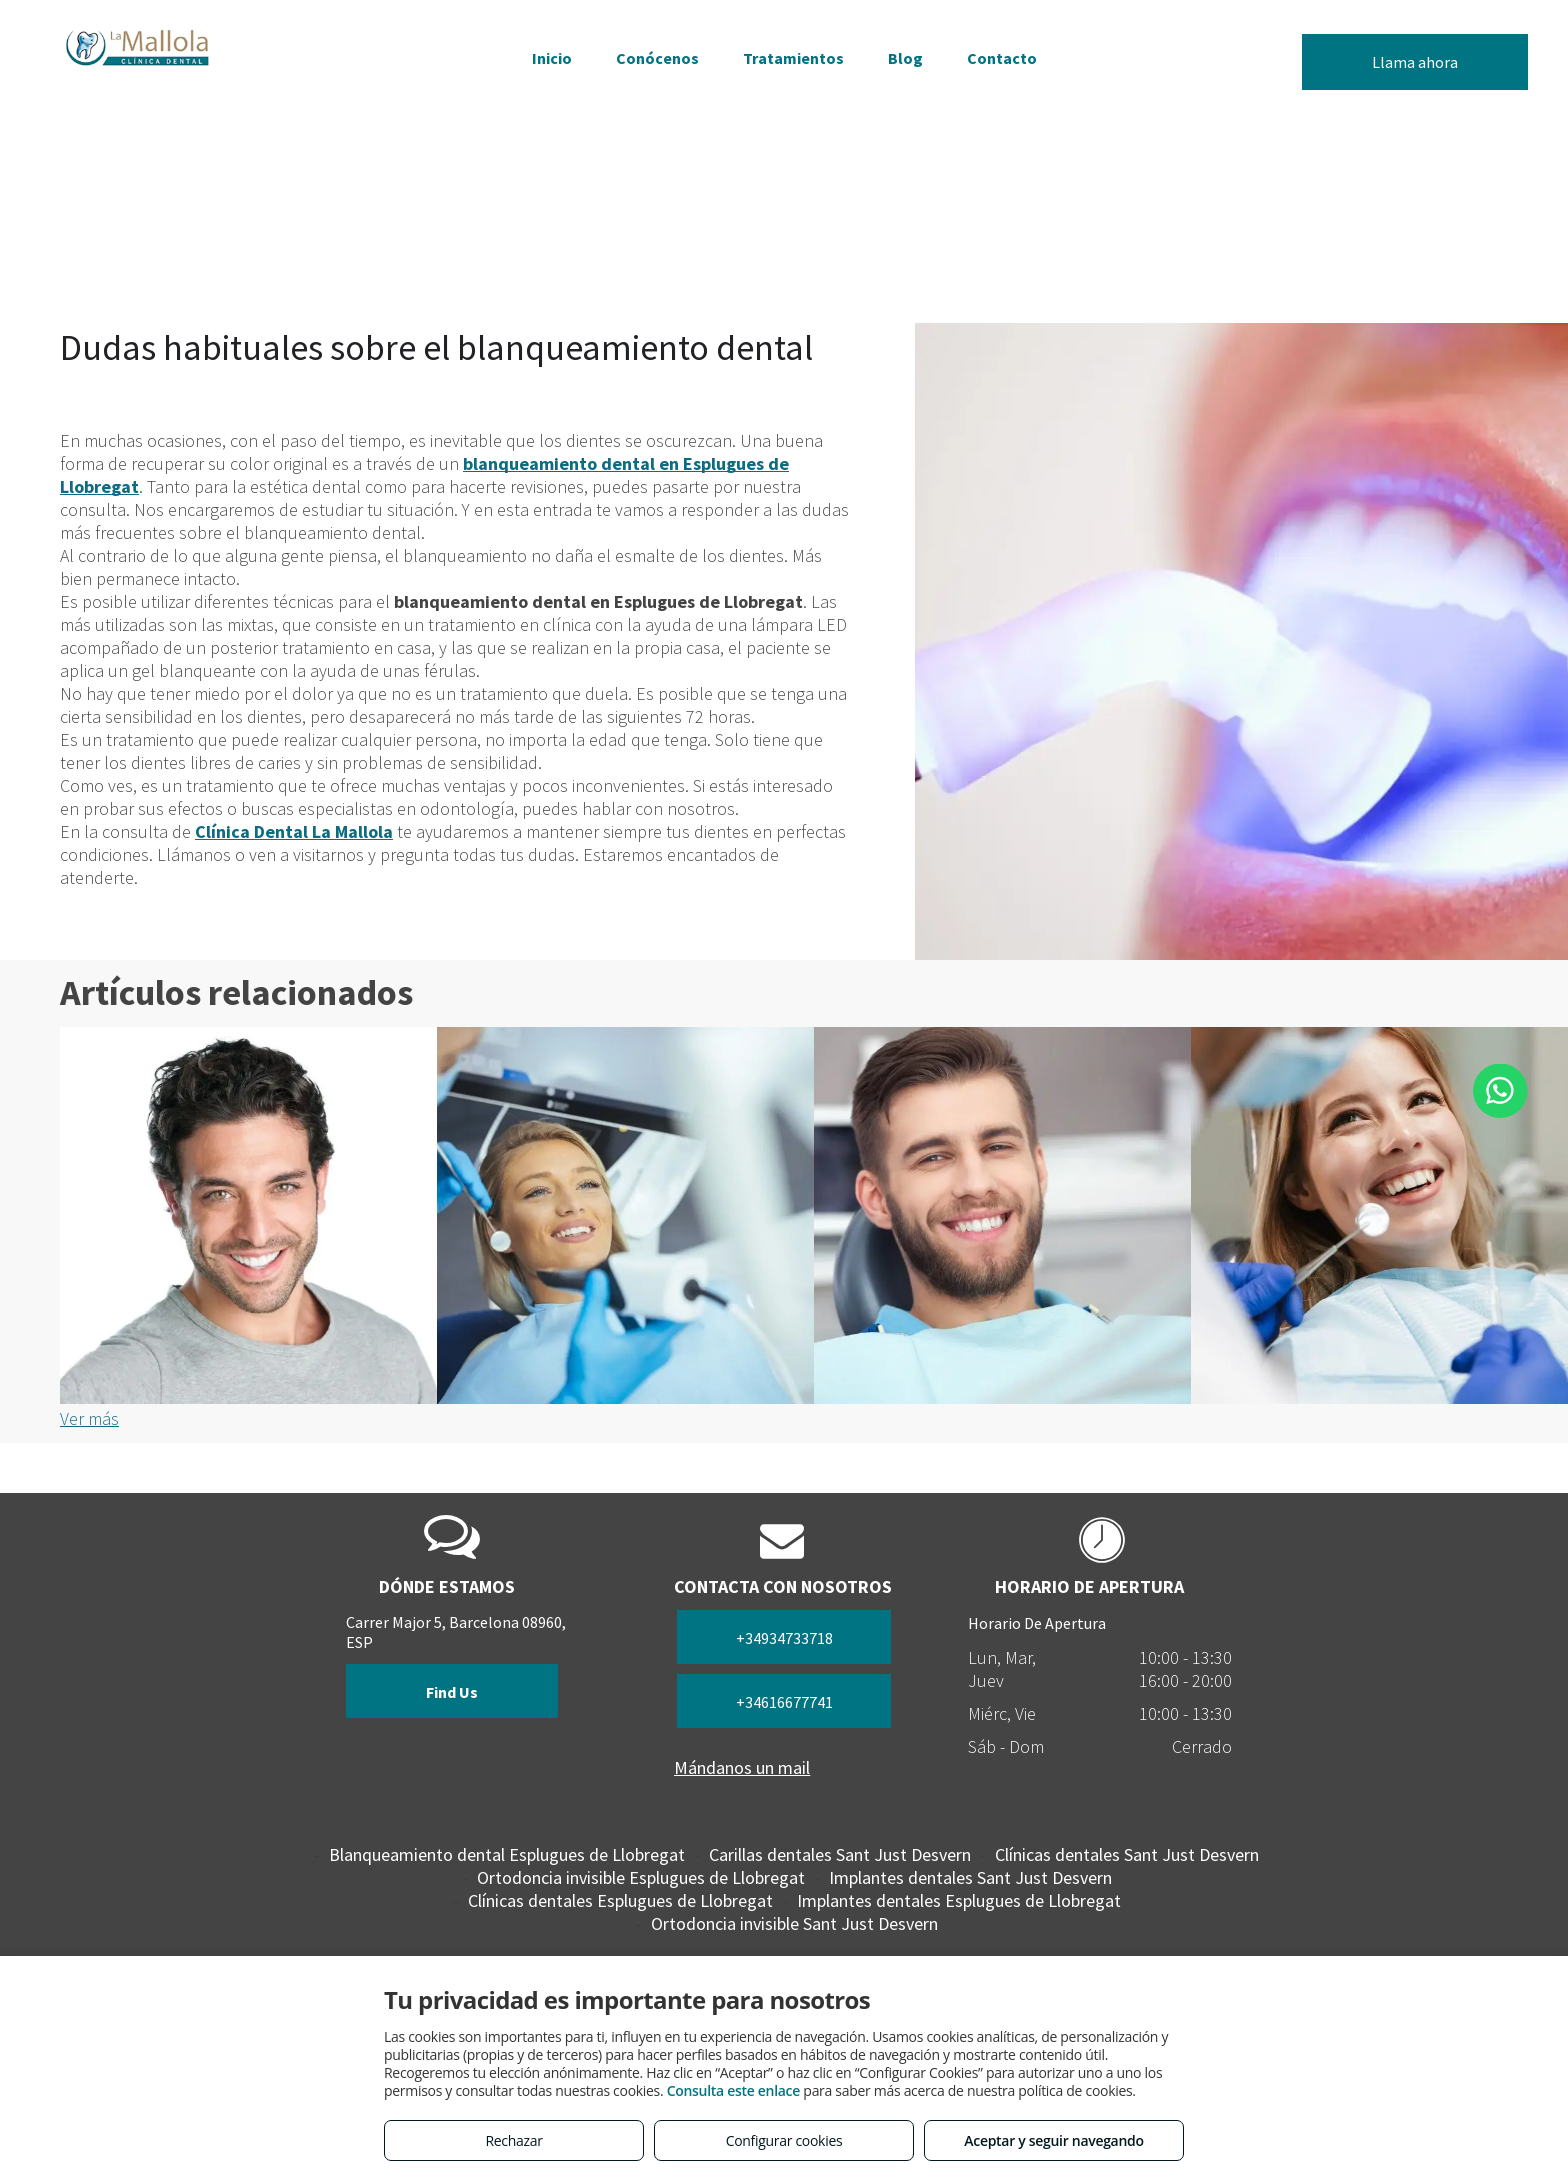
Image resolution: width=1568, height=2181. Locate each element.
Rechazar (513, 2140)
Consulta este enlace (733, 2090)
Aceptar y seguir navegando (1053, 2140)
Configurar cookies (784, 2140)
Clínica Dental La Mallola (294, 831)
